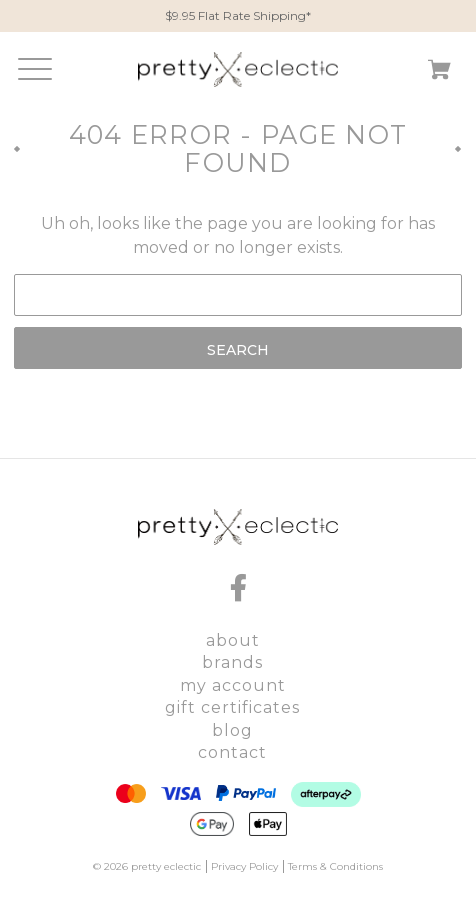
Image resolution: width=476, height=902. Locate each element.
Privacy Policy (244, 866)
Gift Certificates (232, 707)
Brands (232, 662)
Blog (232, 730)
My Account (233, 685)
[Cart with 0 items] (439, 73)
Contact (232, 752)
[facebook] (238, 588)
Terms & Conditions (335, 866)
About (233, 640)
